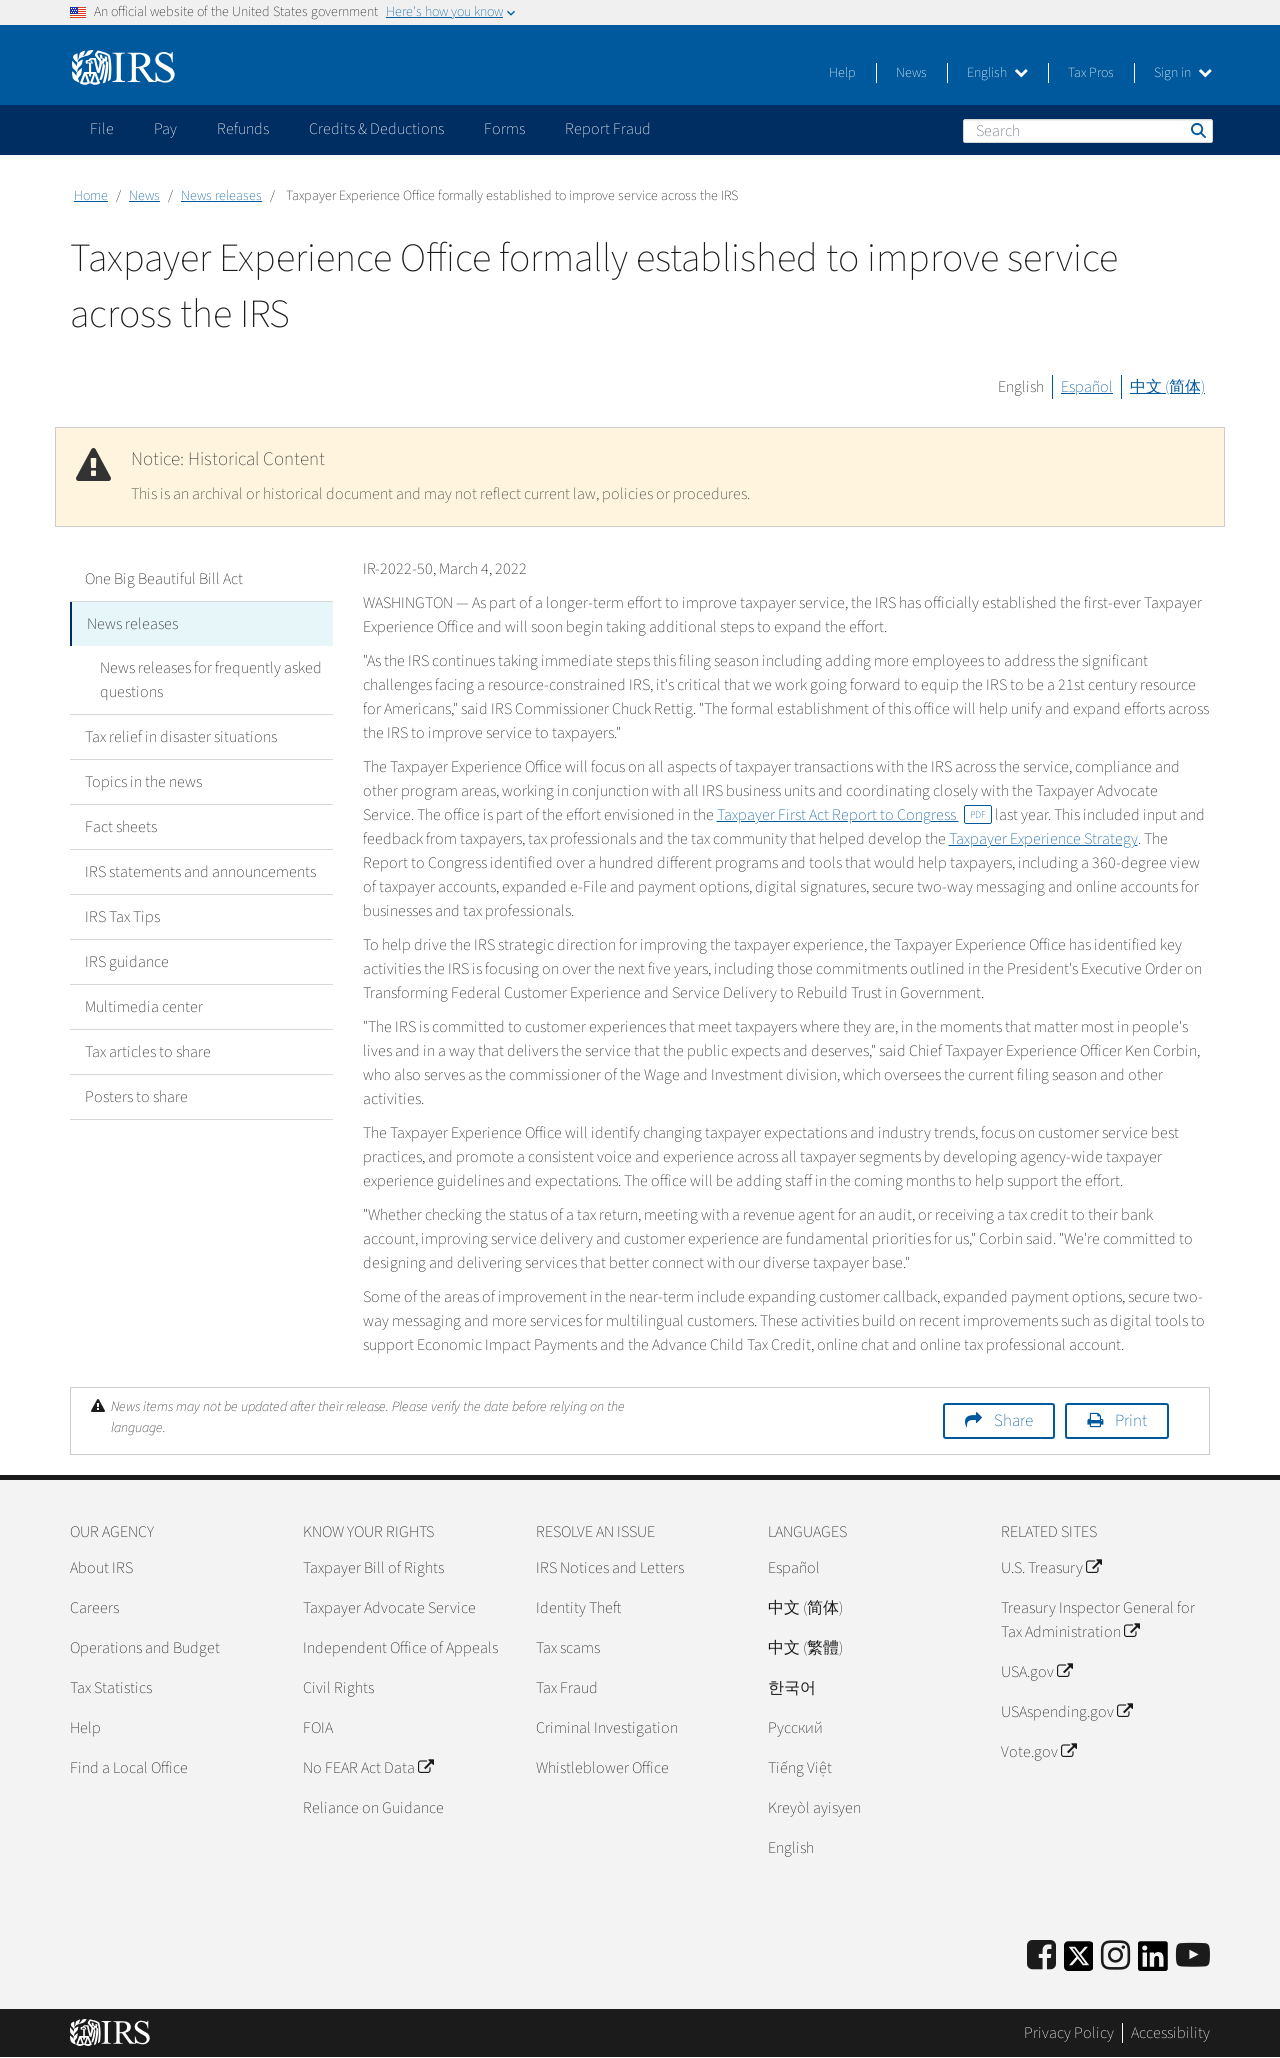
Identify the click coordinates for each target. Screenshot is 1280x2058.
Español (1087, 387)
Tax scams (568, 1648)
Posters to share (136, 1097)
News (911, 73)
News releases (221, 196)
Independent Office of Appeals (400, 1648)
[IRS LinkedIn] (1153, 1962)
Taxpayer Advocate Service (389, 1608)
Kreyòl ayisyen (814, 1808)
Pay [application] (165, 129)
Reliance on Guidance (373, 1808)
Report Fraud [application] (608, 129)
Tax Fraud (567, 1688)
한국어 (792, 1688)
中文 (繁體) (805, 1648)
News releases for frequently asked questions (211, 680)
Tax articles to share (148, 1052)
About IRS (101, 1568)
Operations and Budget (145, 1648)
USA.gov (1036, 1672)
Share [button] (1013, 1421)
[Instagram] (1115, 1956)
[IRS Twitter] (1079, 1962)
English (997, 73)
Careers (94, 1608)
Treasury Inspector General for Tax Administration (1098, 1620)
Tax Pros (1091, 73)
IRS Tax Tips (122, 917)
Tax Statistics (111, 1688)
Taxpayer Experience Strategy (1043, 839)
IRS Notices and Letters (610, 1568)
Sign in (1183, 73)
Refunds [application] (243, 129)
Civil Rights (338, 1688)
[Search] (1088, 131)
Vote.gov (1038, 1752)
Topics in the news (143, 782)
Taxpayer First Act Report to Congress (854, 815)
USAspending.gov (1066, 1712)
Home (91, 196)
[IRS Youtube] (1193, 1956)
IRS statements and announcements (200, 872)
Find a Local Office (129, 1768)
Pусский (795, 1728)
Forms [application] (504, 129)
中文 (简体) (1167, 387)
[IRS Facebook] (1041, 1956)
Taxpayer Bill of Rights (373, 1568)
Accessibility (1170, 2033)
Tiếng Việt (800, 1768)
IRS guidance (127, 962)
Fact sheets (121, 827)
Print (1131, 1421)
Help (842, 73)
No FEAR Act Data (368, 1768)
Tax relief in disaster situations (181, 737)
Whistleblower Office (602, 1768)
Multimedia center (144, 1007)
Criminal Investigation (607, 1728)
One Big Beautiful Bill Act (164, 579)
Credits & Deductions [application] (376, 129)
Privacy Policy (1069, 2033)
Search (1197, 130)
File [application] (102, 129)
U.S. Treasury (1051, 1568)
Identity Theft (578, 1608)
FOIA (318, 1728)
